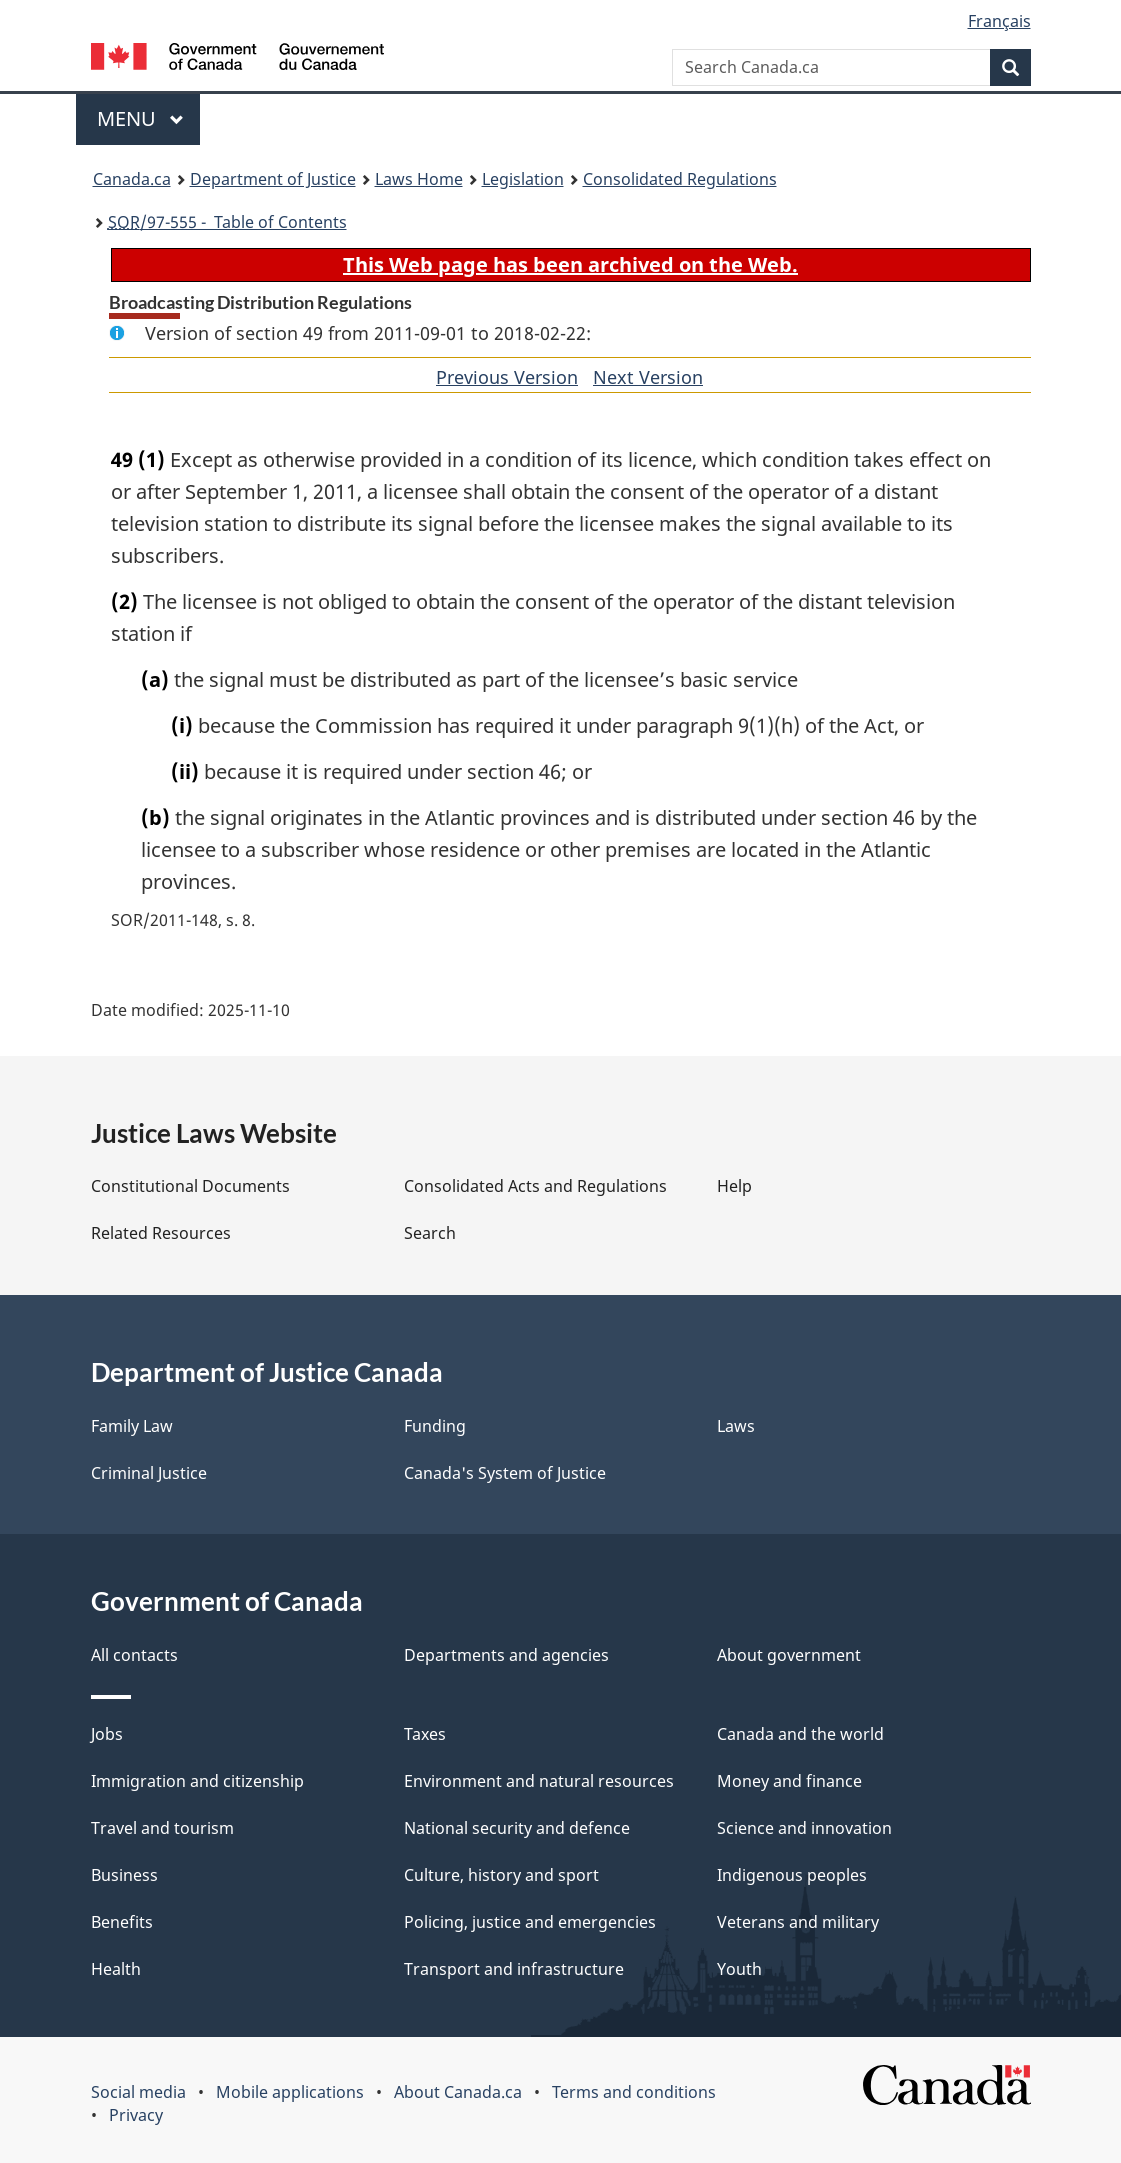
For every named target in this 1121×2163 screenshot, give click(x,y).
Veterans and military (798, 1922)
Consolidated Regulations (680, 179)
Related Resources (161, 1233)
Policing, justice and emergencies (530, 1922)
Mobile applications (290, 2092)
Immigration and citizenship (197, 1781)
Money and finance (789, 1781)
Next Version (648, 377)
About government (789, 1655)
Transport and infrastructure (514, 1969)
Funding (435, 1426)
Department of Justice (273, 179)
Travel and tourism (162, 1828)
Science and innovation (804, 1828)
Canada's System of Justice (505, 1473)
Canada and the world (800, 1734)
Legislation (523, 179)
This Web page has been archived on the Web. (570, 264)
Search (430, 1233)
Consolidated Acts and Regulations (535, 1186)
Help (734, 1186)
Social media (138, 2092)
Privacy (136, 2115)
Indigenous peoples (792, 1875)
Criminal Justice (149, 1473)
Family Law (132, 1426)
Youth (739, 1969)
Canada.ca (132, 179)
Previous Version (507, 377)
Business (124, 1875)
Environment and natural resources (539, 1781)
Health (116, 1969)
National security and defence (517, 1828)
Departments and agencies (506, 1655)
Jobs (107, 1734)
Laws (736, 1426)
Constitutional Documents (190, 1186)
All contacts (134, 1655)
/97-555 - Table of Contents (227, 222)
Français (999, 21)
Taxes (425, 1734)
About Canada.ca (458, 2092)
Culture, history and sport (501, 1875)
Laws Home (419, 179)
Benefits (122, 1922)
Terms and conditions (634, 2092)
